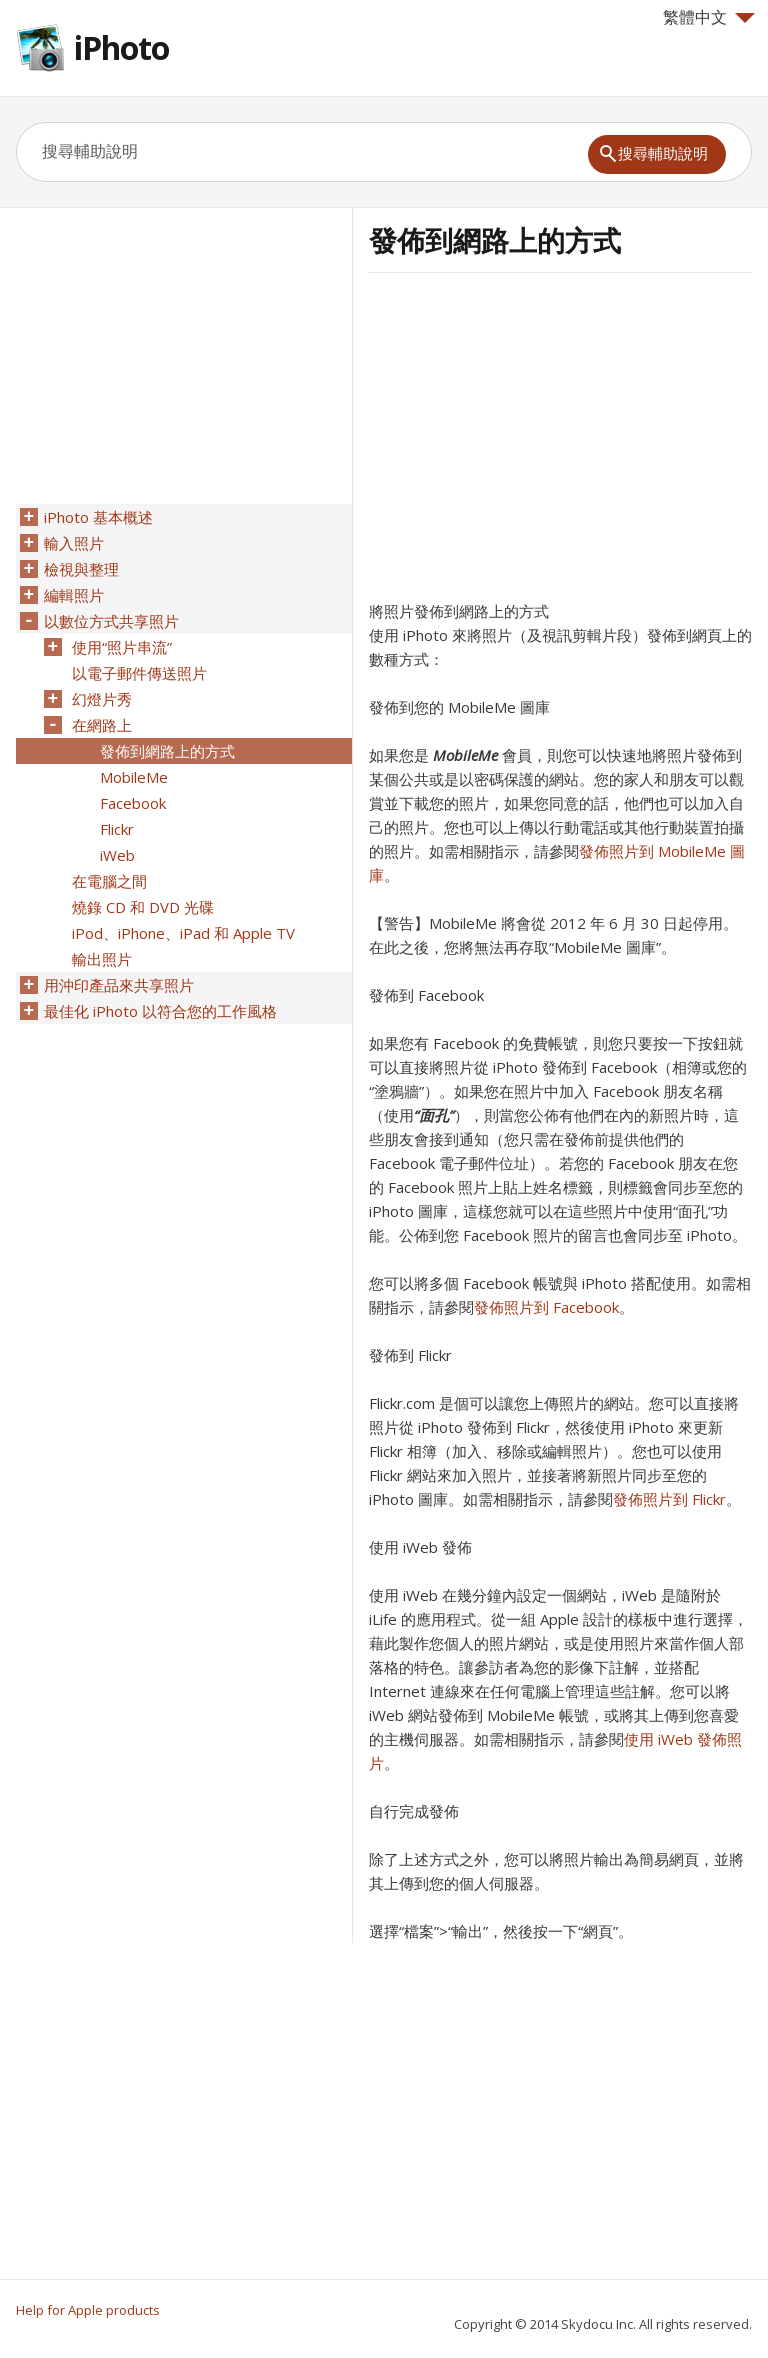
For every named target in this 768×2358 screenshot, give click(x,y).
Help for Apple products (88, 2310)
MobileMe (465, 755)
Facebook (133, 803)
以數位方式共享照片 (111, 621)
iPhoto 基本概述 (98, 517)
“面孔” (434, 1115)
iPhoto (121, 47)
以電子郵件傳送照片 (139, 673)
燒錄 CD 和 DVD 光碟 (143, 907)
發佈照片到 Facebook (546, 1307)
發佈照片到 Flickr (669, 1499)
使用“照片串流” (122, 647)
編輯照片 (74, 595)
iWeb (117, 855)
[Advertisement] (537, 443)
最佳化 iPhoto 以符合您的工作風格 (160, 1011)
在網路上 (102, 725)
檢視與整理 (81, 569)
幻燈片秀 (102, 699)
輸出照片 (102, 959)
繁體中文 (709, 17)
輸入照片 (74, 543)
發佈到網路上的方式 (167, 751)
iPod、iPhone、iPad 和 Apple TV (183, 933)
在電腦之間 (109, 881)
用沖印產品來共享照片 (119, 985)
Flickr (117, 829)
